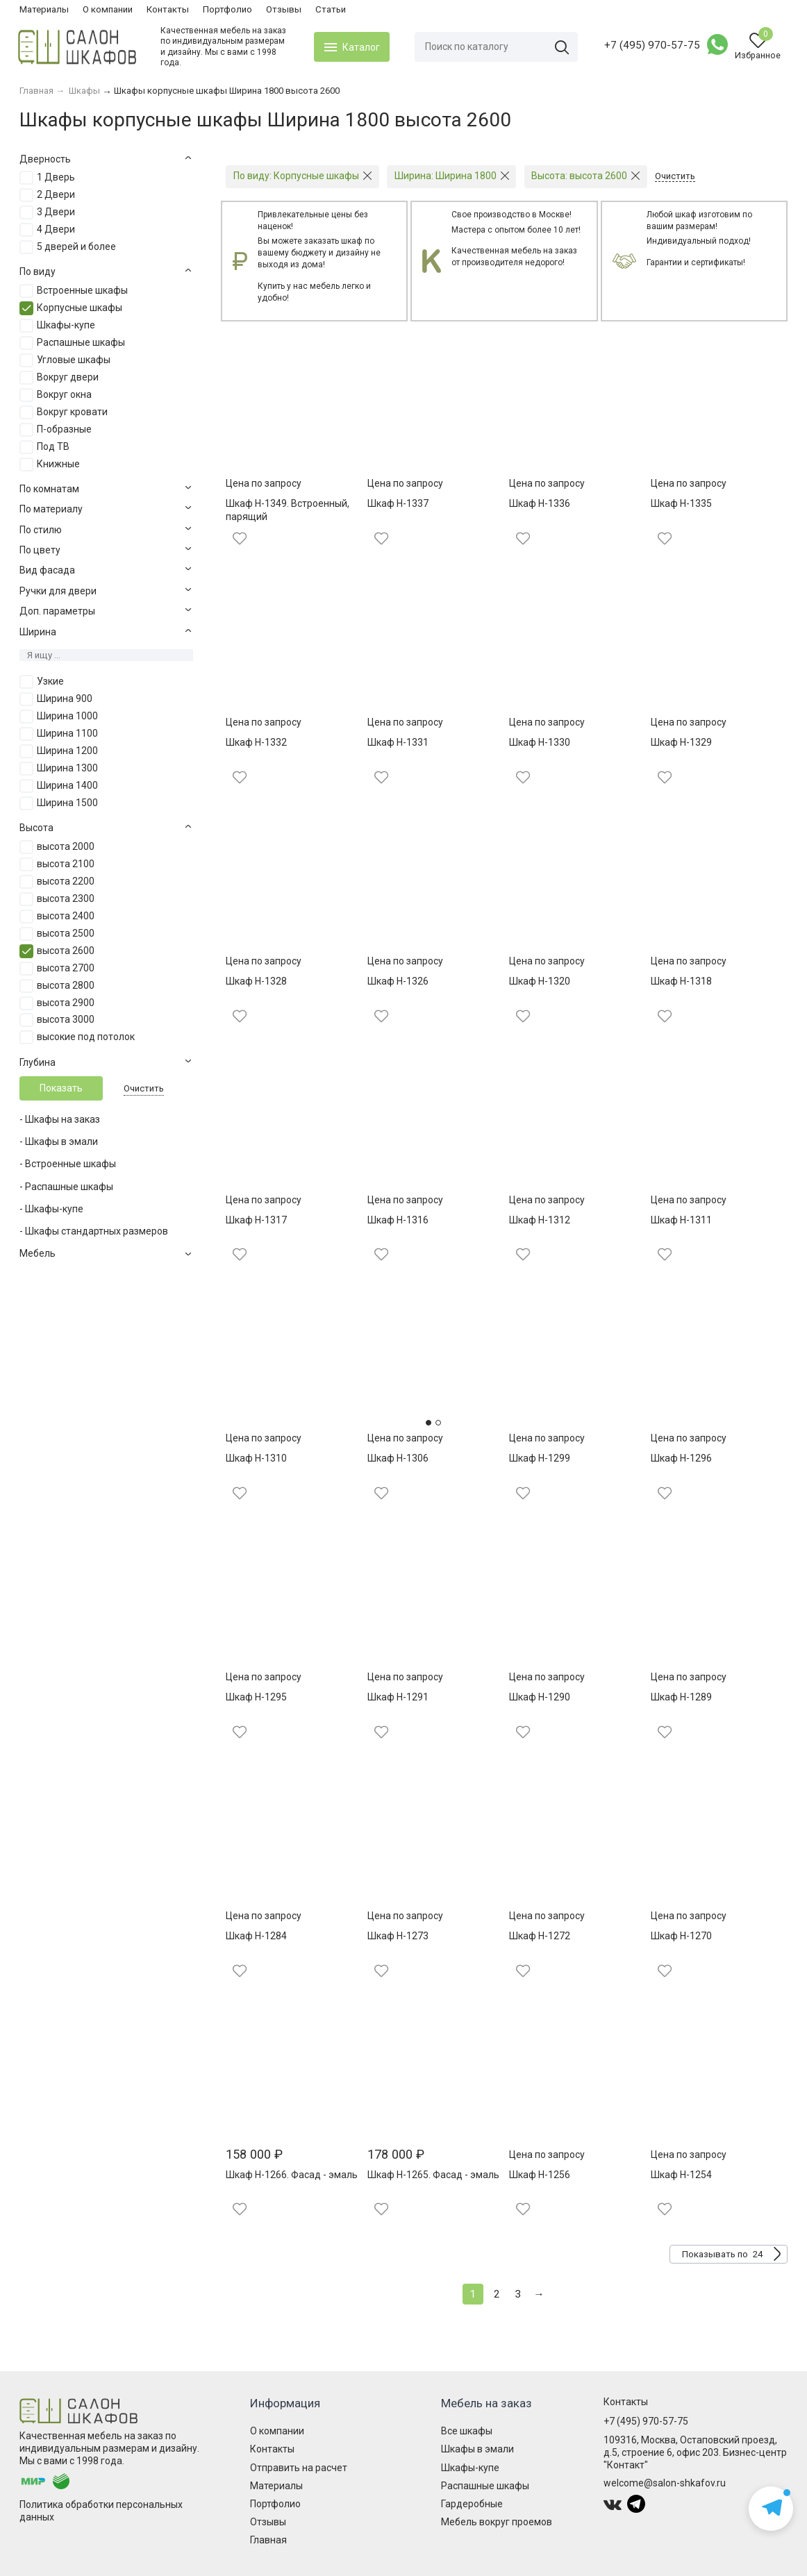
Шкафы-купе (470, 2467)
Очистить (144, 1088)
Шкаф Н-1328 (256, 981)
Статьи (330, 9)
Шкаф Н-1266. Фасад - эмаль (292, 2174)
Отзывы (283, 9)
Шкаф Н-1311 (681, 1220)
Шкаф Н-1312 (539, 1220)
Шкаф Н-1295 (256, 1697)
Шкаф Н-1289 (681, 1697)
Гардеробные (472, 2503)
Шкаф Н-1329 (681, 742)
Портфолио (227, 9)
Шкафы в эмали (477, 2448)
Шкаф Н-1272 (539, 1935)
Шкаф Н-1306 (398, 1458)
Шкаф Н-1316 (398, 1220)
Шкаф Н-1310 (256, 1458)
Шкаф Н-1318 (681, 981)
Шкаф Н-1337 (398, 503)
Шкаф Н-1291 (398, 1697)
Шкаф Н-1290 (539, 1697)
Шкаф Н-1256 (539, 2174)
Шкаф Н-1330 (539, 742)
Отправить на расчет (298, 2467)
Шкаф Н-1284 (256, 1935)
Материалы (44, 9)
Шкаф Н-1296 (681, 1458)
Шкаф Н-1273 (398, 1935)
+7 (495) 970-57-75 (651, 45)
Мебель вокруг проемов (496, 2521)
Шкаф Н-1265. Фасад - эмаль (433, 2174)
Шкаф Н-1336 (539, 503)
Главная (268, 2539)
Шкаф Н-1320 (539, 981)
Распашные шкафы (485, 2485)
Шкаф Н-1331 (398, 742)
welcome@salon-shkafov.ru (665, 2483)
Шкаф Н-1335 (681, 503)
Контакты (168, 9)
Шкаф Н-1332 (256, 742)
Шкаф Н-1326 (398, 981)
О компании (108, 9)
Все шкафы (466, 2430)
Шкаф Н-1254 (681, 2174)
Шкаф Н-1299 (539, 1458)
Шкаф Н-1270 (681, 1935)
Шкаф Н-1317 (256, 1220)
